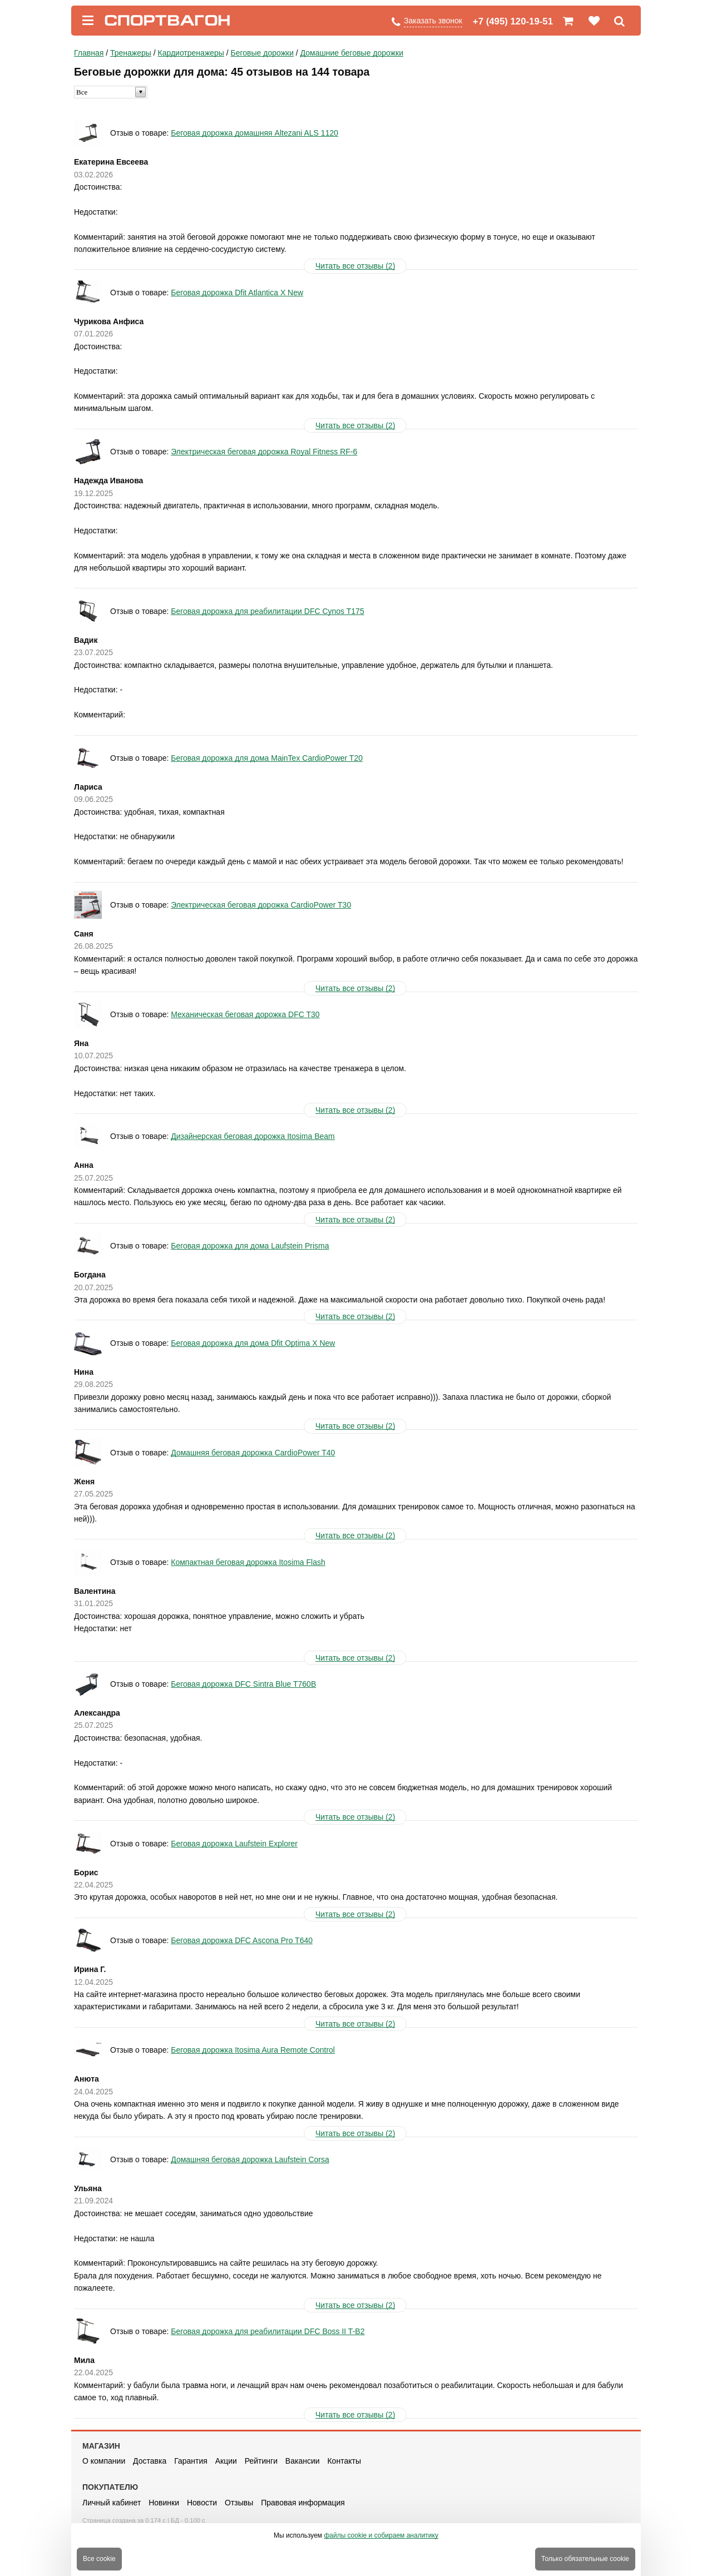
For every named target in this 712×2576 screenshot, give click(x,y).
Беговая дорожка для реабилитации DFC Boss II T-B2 (267, 2331)
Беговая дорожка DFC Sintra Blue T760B (243, 1684)
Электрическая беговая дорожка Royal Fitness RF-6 (264, 451)
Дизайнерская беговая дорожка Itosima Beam (253, 1136)
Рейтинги (261, 2460)
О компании (103, 2460)
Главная (88, 52)
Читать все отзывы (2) (355, 265)
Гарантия (190, 2460)
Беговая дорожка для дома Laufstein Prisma (250, 1245)
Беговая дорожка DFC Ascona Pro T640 (242, 1940)
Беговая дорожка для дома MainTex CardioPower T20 (267, 758)
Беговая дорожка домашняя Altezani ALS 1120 (254, 132)
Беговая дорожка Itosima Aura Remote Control (253, 2049)
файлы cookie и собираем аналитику (381, 2535)
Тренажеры (130, 52)
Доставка (149, 2460)
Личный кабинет (111, 2502)
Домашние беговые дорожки (351, 52)
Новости (202, 2502)
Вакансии (302, 2460)
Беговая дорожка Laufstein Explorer (234, 1843)
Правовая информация (303, 2502)
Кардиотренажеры (191, 52)
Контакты (343, 2460)
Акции (226, 2460)
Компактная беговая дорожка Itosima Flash (248, 1562)
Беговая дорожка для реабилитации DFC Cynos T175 (267, 611)
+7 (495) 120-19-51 (513, 21)
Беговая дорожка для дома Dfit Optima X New (253, 1343)
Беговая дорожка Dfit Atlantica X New (237, 292)
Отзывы (239, 2502)
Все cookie (99, 2559)
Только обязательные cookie (585, 2559)
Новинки (164, 2502)
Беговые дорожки (262, 52)
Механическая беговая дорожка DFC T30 (245, 1014)
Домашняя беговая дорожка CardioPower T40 (253, 1452)
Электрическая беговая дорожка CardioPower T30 (261, 904)
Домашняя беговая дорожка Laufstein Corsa (250, 2159)
